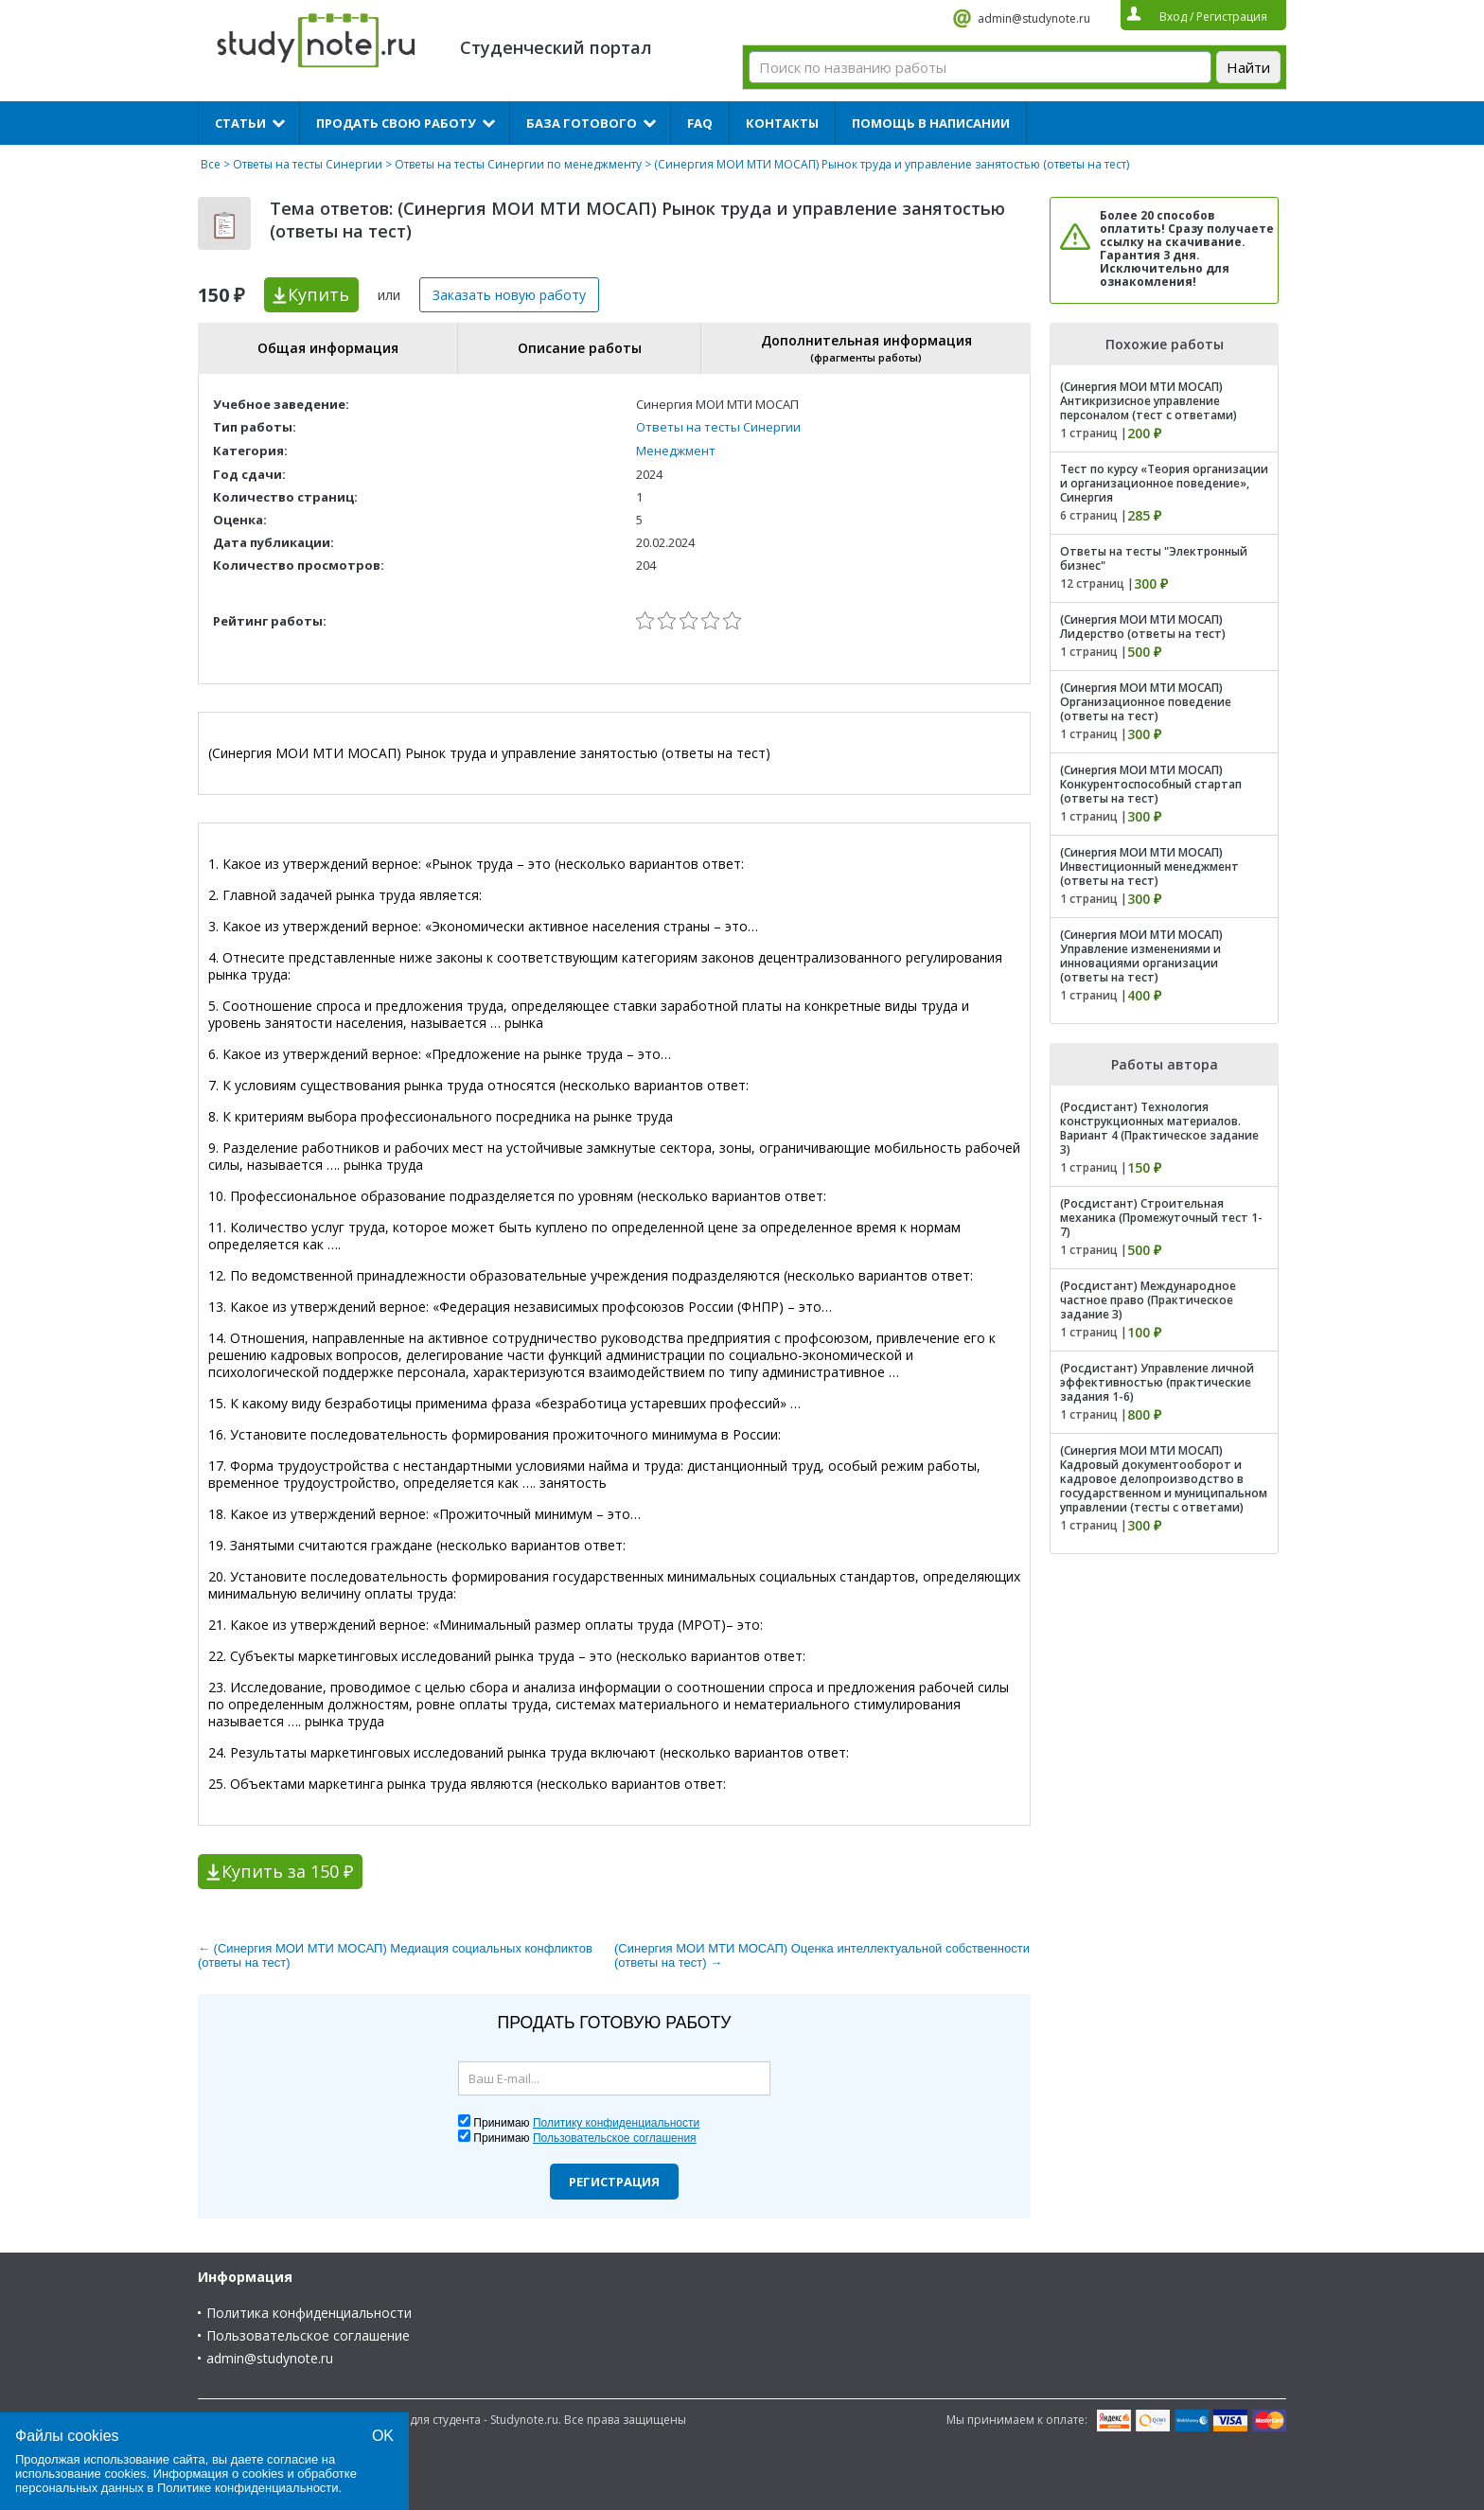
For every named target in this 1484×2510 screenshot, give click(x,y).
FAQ (700, 123)
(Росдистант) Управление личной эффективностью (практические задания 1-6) (1157, 1382)
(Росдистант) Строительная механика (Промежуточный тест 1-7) (1161, 1217)
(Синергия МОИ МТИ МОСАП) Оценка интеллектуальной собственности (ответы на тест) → (822, 1955)
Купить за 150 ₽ (287, 1871)
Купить (318, 294)
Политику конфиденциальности (616, 2123)
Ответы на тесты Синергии (307, 164)
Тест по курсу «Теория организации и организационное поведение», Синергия (1164, 483)
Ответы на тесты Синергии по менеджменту (518, 164)
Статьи (240, 123)
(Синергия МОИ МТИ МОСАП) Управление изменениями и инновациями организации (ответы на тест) (1141, 956)
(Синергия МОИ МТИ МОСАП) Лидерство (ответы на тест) (1143, 626)
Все (211, 164)
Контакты (782, 123)
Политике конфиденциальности (248, 2488)
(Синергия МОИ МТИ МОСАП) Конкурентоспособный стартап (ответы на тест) (1151, 784)
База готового (581, 123)
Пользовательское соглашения (615, 2138)
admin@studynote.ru (1034, 18)
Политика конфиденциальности (309, 2313)
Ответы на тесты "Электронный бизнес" (1153, 558)
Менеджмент (676, 450)
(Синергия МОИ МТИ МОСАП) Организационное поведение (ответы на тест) (1145, 702)
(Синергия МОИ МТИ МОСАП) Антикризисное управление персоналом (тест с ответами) (1148, 401)
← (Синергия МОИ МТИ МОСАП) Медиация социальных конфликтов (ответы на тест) (395, 1955)
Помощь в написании (931, 123)
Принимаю (586, 2123)
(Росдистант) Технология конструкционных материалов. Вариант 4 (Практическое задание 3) (1159, 1128)
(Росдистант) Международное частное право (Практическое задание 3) (1148, 1300)
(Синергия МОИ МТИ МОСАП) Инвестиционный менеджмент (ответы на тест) (1149, 866)
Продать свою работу (396, 123)
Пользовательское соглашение (308, 2335)
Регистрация (614, 2181)
